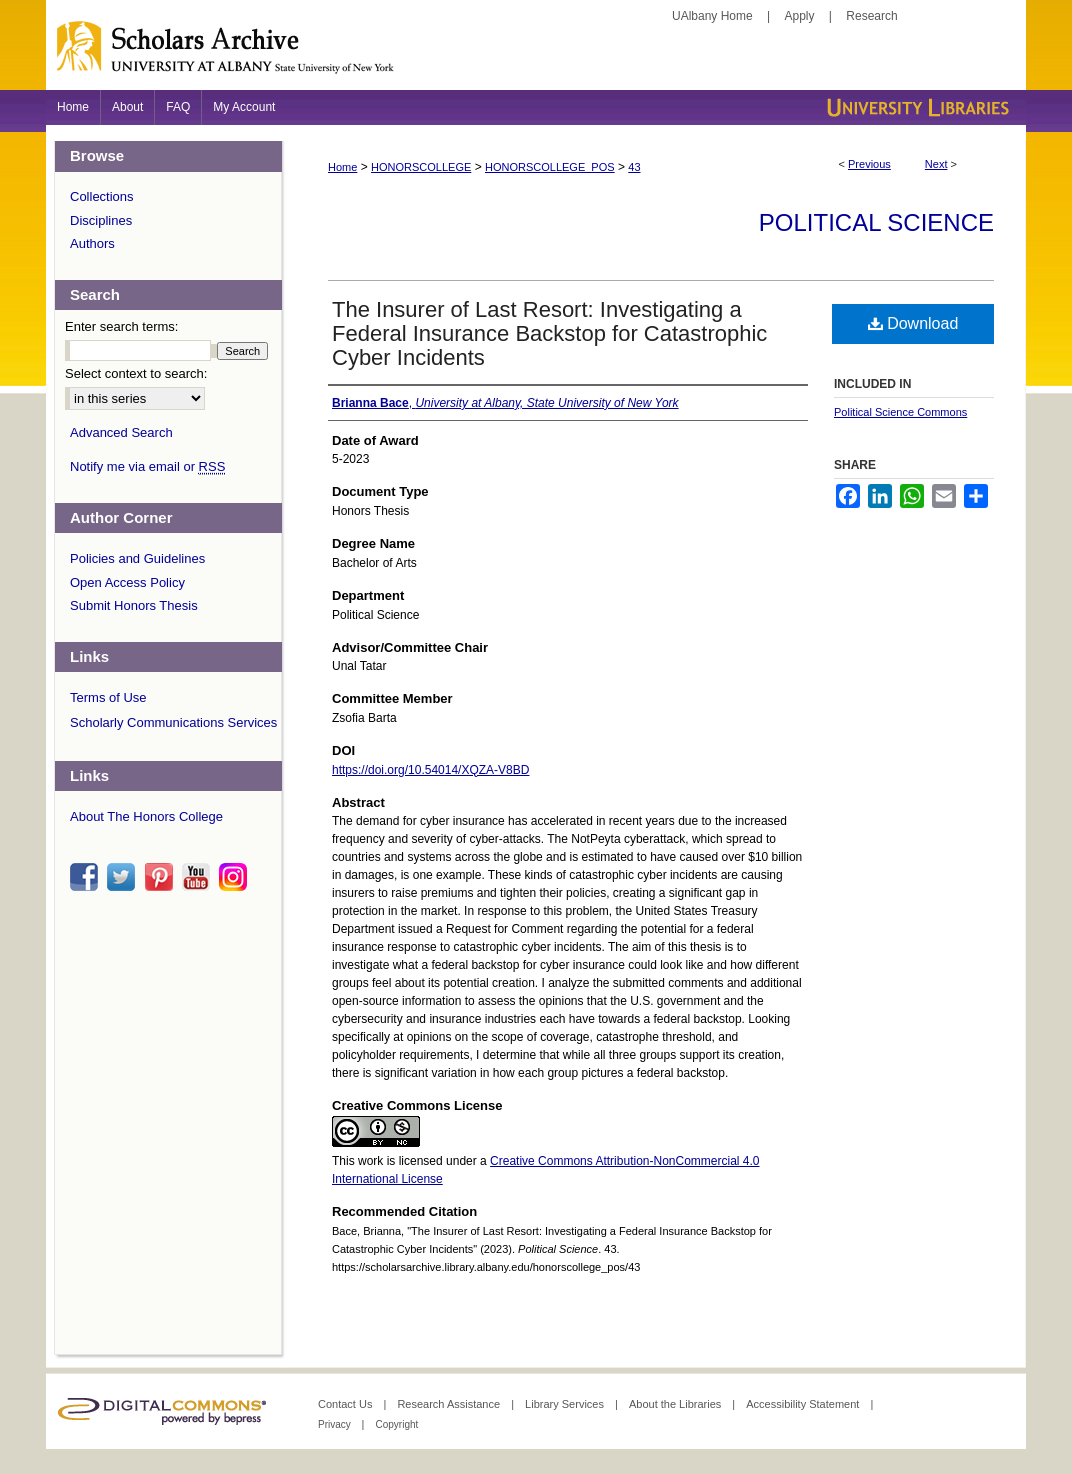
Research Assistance (450, 1404)
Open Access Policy (127, 582)
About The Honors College (146, 816)
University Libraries (916, 107)
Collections (102, 196)
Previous (869, 164)
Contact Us (346, 1404)
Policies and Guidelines (137, 558)
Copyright (396, 1424)
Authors (92, 243)
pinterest (162, 877)
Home (342, 167)
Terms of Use (108, 697)
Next (936, 164)
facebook (87, 877)
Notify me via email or (147, 467)
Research (871, 16)
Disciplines (101, 220)
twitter (124, 877)
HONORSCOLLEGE (421, 167)
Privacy (336, 1424)
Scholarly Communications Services (173, 722)
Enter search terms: (121, 326)
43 (634, 167)
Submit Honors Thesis (134, 605)
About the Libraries (676, 1404)
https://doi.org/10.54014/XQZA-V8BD (430, 770)
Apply (800, 16)
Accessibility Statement (804, 1404)
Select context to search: (136, 373)
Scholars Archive (536, 55)
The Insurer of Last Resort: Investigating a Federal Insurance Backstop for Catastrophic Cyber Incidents (549, 333)
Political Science (876, 222)
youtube (199, 877)
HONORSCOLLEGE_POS (550, 167)
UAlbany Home (712, 16)
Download (913, 323)
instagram (236, 877)
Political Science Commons (900, 412)
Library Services (566, 1404)
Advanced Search (121, 432)
